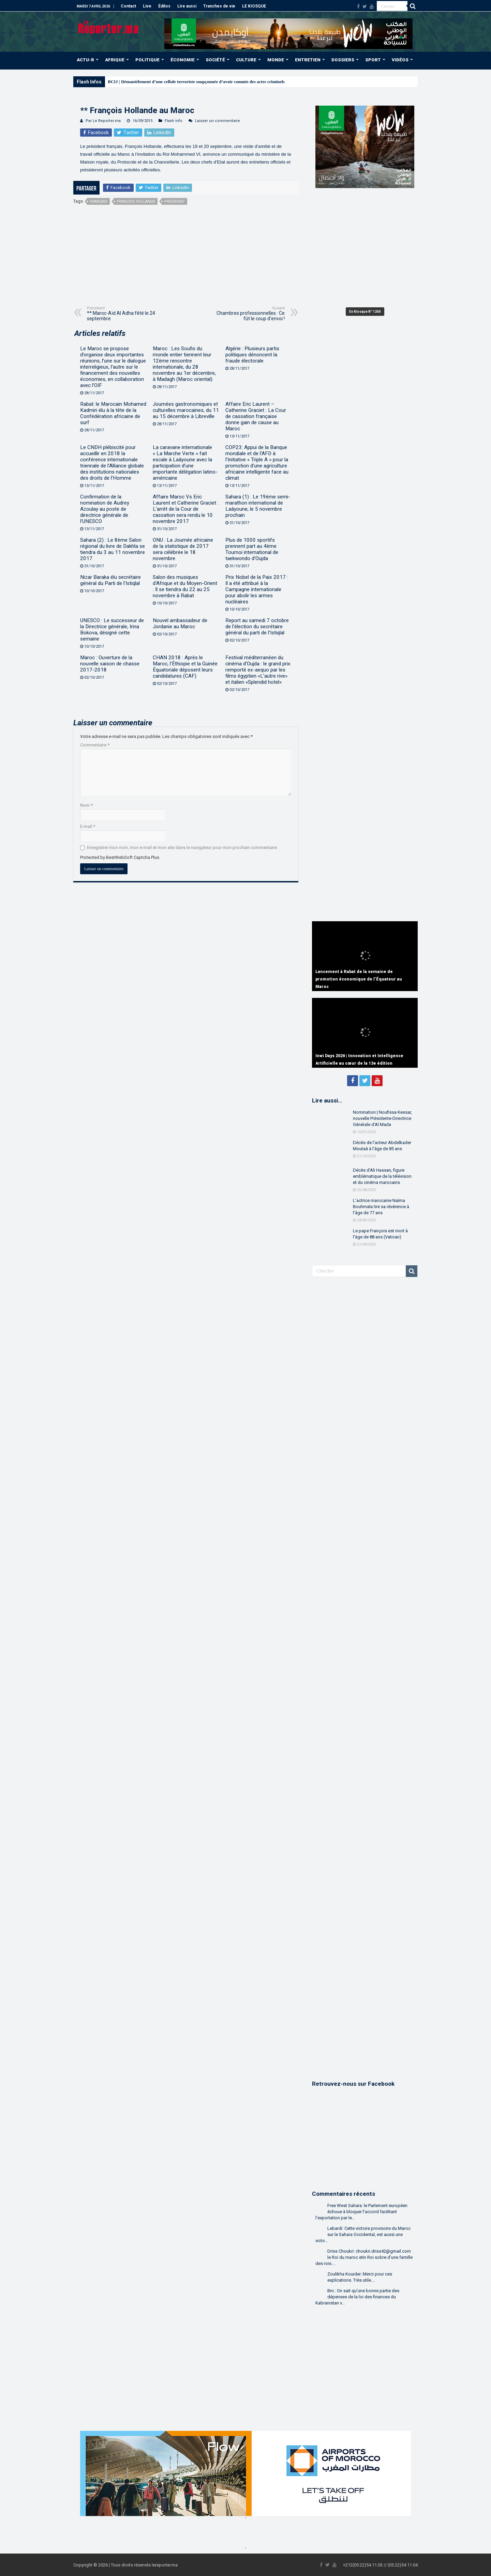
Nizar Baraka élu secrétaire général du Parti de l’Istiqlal (110, 580)
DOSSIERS (342, 59)
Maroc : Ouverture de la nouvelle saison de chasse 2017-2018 (109, 663)
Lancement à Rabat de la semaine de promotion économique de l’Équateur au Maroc (358, 979)
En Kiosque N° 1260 (365, 311)
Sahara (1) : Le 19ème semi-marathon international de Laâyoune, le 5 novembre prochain (257, 506)
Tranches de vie (219, 6)
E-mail (87, 826)
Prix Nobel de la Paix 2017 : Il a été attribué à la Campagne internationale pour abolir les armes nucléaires (256, 589)
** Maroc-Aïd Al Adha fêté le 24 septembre (122, 313)
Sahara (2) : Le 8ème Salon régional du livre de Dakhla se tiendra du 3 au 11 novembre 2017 (112, 549)
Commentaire (94, 744)
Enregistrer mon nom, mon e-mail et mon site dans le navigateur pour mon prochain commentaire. (182, 847)
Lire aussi (186, 6)
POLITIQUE (147, 59)
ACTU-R (85, 59)
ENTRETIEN (308, 59)
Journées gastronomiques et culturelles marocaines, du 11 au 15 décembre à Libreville (186, 410)
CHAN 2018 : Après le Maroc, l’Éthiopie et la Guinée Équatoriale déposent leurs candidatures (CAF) (185, 666)
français (98, 201)
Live (147, 6)
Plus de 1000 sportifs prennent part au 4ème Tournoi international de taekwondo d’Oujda (251, 549)
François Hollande (136, 201)
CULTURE (246, 59)
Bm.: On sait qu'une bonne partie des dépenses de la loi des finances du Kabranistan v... (357, 2296)
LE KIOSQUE (254, 6)
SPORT (373, 59)
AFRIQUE (114, 59)
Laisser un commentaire (217, 121)
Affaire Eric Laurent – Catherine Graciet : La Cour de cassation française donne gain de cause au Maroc (255, 416)
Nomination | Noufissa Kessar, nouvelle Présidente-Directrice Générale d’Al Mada (382, 1118)
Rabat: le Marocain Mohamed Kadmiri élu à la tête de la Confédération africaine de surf (113, 413)
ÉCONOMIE (182, 59)
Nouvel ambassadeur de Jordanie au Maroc (180, 623)
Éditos (164, 6)
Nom (86, 805)
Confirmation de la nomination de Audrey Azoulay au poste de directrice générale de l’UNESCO (104, 509)
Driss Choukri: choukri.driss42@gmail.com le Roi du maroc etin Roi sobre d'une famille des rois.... (364, 2257)
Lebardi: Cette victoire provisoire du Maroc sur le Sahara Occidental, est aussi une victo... (363, 2234)
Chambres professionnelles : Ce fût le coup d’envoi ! (250, 313)
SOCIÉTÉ (215, 59)
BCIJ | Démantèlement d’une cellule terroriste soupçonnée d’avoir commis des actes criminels (196, 81)
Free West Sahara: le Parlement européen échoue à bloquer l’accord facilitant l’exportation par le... (361, 2211)
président (174, 201)
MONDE (275, 59)
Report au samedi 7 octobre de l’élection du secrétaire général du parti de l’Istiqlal (257, 626)
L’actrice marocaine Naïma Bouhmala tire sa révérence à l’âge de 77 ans (381, 1206)
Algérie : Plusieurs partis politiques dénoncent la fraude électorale (252, 354)
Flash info (173, 121)
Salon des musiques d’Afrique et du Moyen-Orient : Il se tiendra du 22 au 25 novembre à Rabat (185, 586)
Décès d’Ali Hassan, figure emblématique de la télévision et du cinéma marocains (382, 1176)
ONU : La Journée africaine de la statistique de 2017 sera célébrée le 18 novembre (183, 549)
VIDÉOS (400, 59)
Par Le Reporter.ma (103, 121)
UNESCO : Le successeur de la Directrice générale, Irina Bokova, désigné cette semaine (112, 629)
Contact (128, 6)
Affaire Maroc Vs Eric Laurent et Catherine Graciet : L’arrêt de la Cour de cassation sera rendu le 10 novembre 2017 (186, 509)
